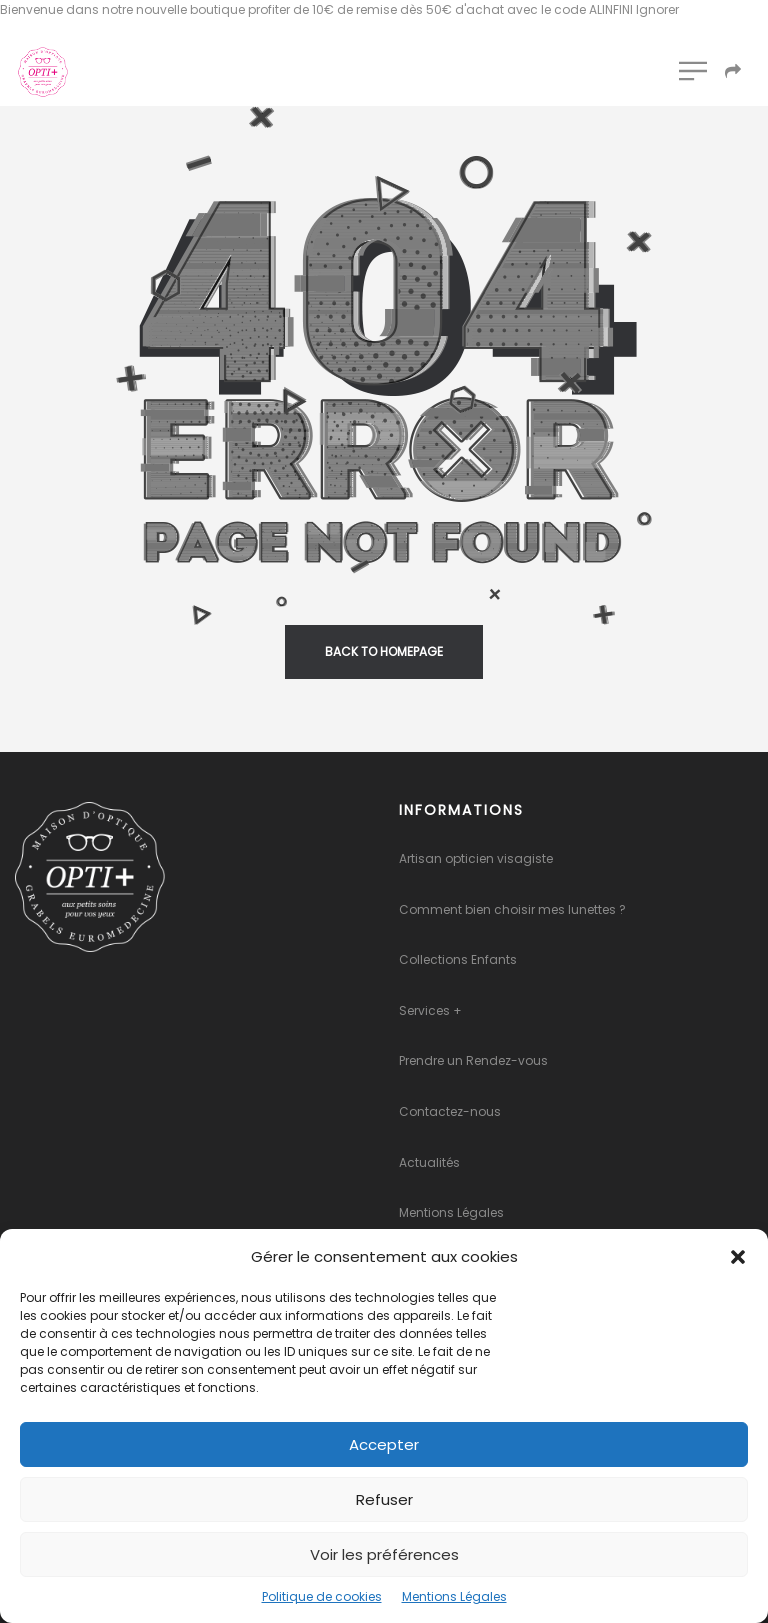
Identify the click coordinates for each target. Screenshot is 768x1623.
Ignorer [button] (657, 9)
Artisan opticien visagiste (476, 858)
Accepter (384, 1444)
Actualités (429, 1162)
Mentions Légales (454, 1596)
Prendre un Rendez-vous (473, 1060)
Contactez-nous (450, 1111)
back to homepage (384, 651)
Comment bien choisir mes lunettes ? (512, 909)
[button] (738, 1257)
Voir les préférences (384, 1554)
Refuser (384, 1499)
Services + (430, 1010)
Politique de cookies (322, 1596)
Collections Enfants (458, 959)
